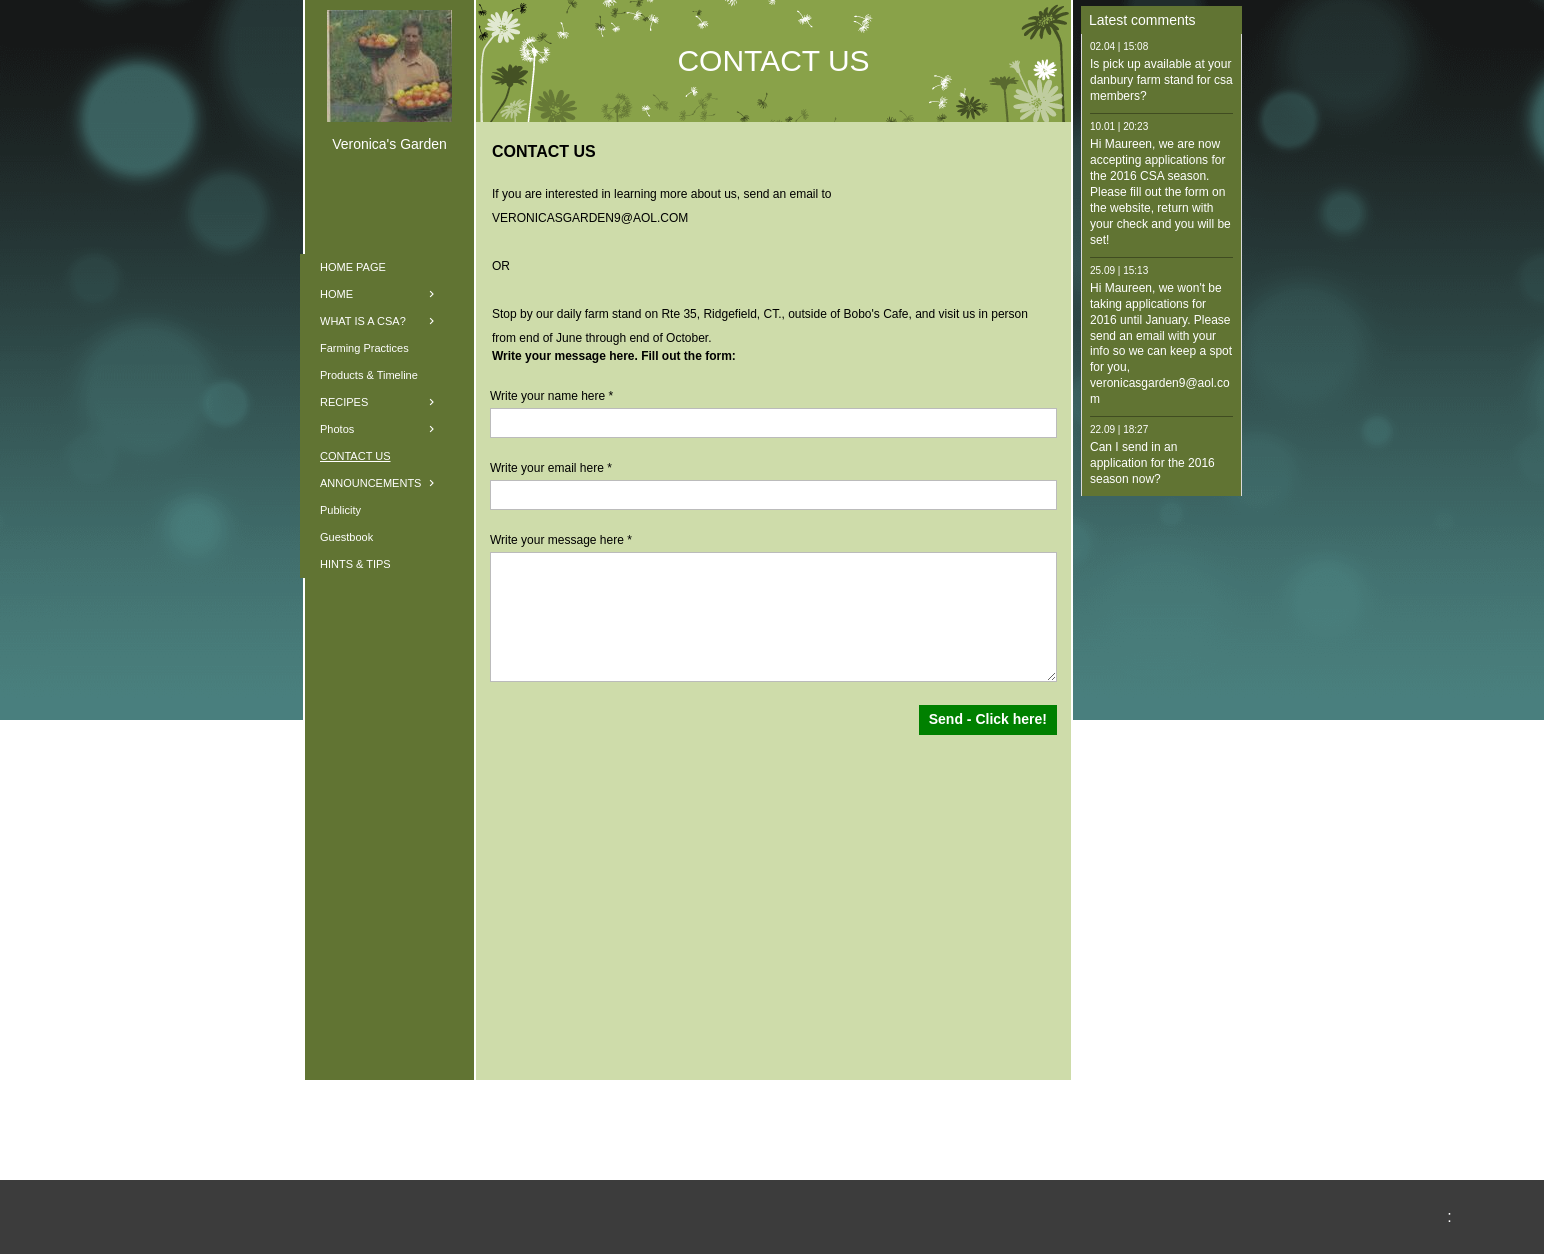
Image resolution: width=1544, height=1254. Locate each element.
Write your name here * (551, 396)
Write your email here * (551, 468)
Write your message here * (561, 540)
